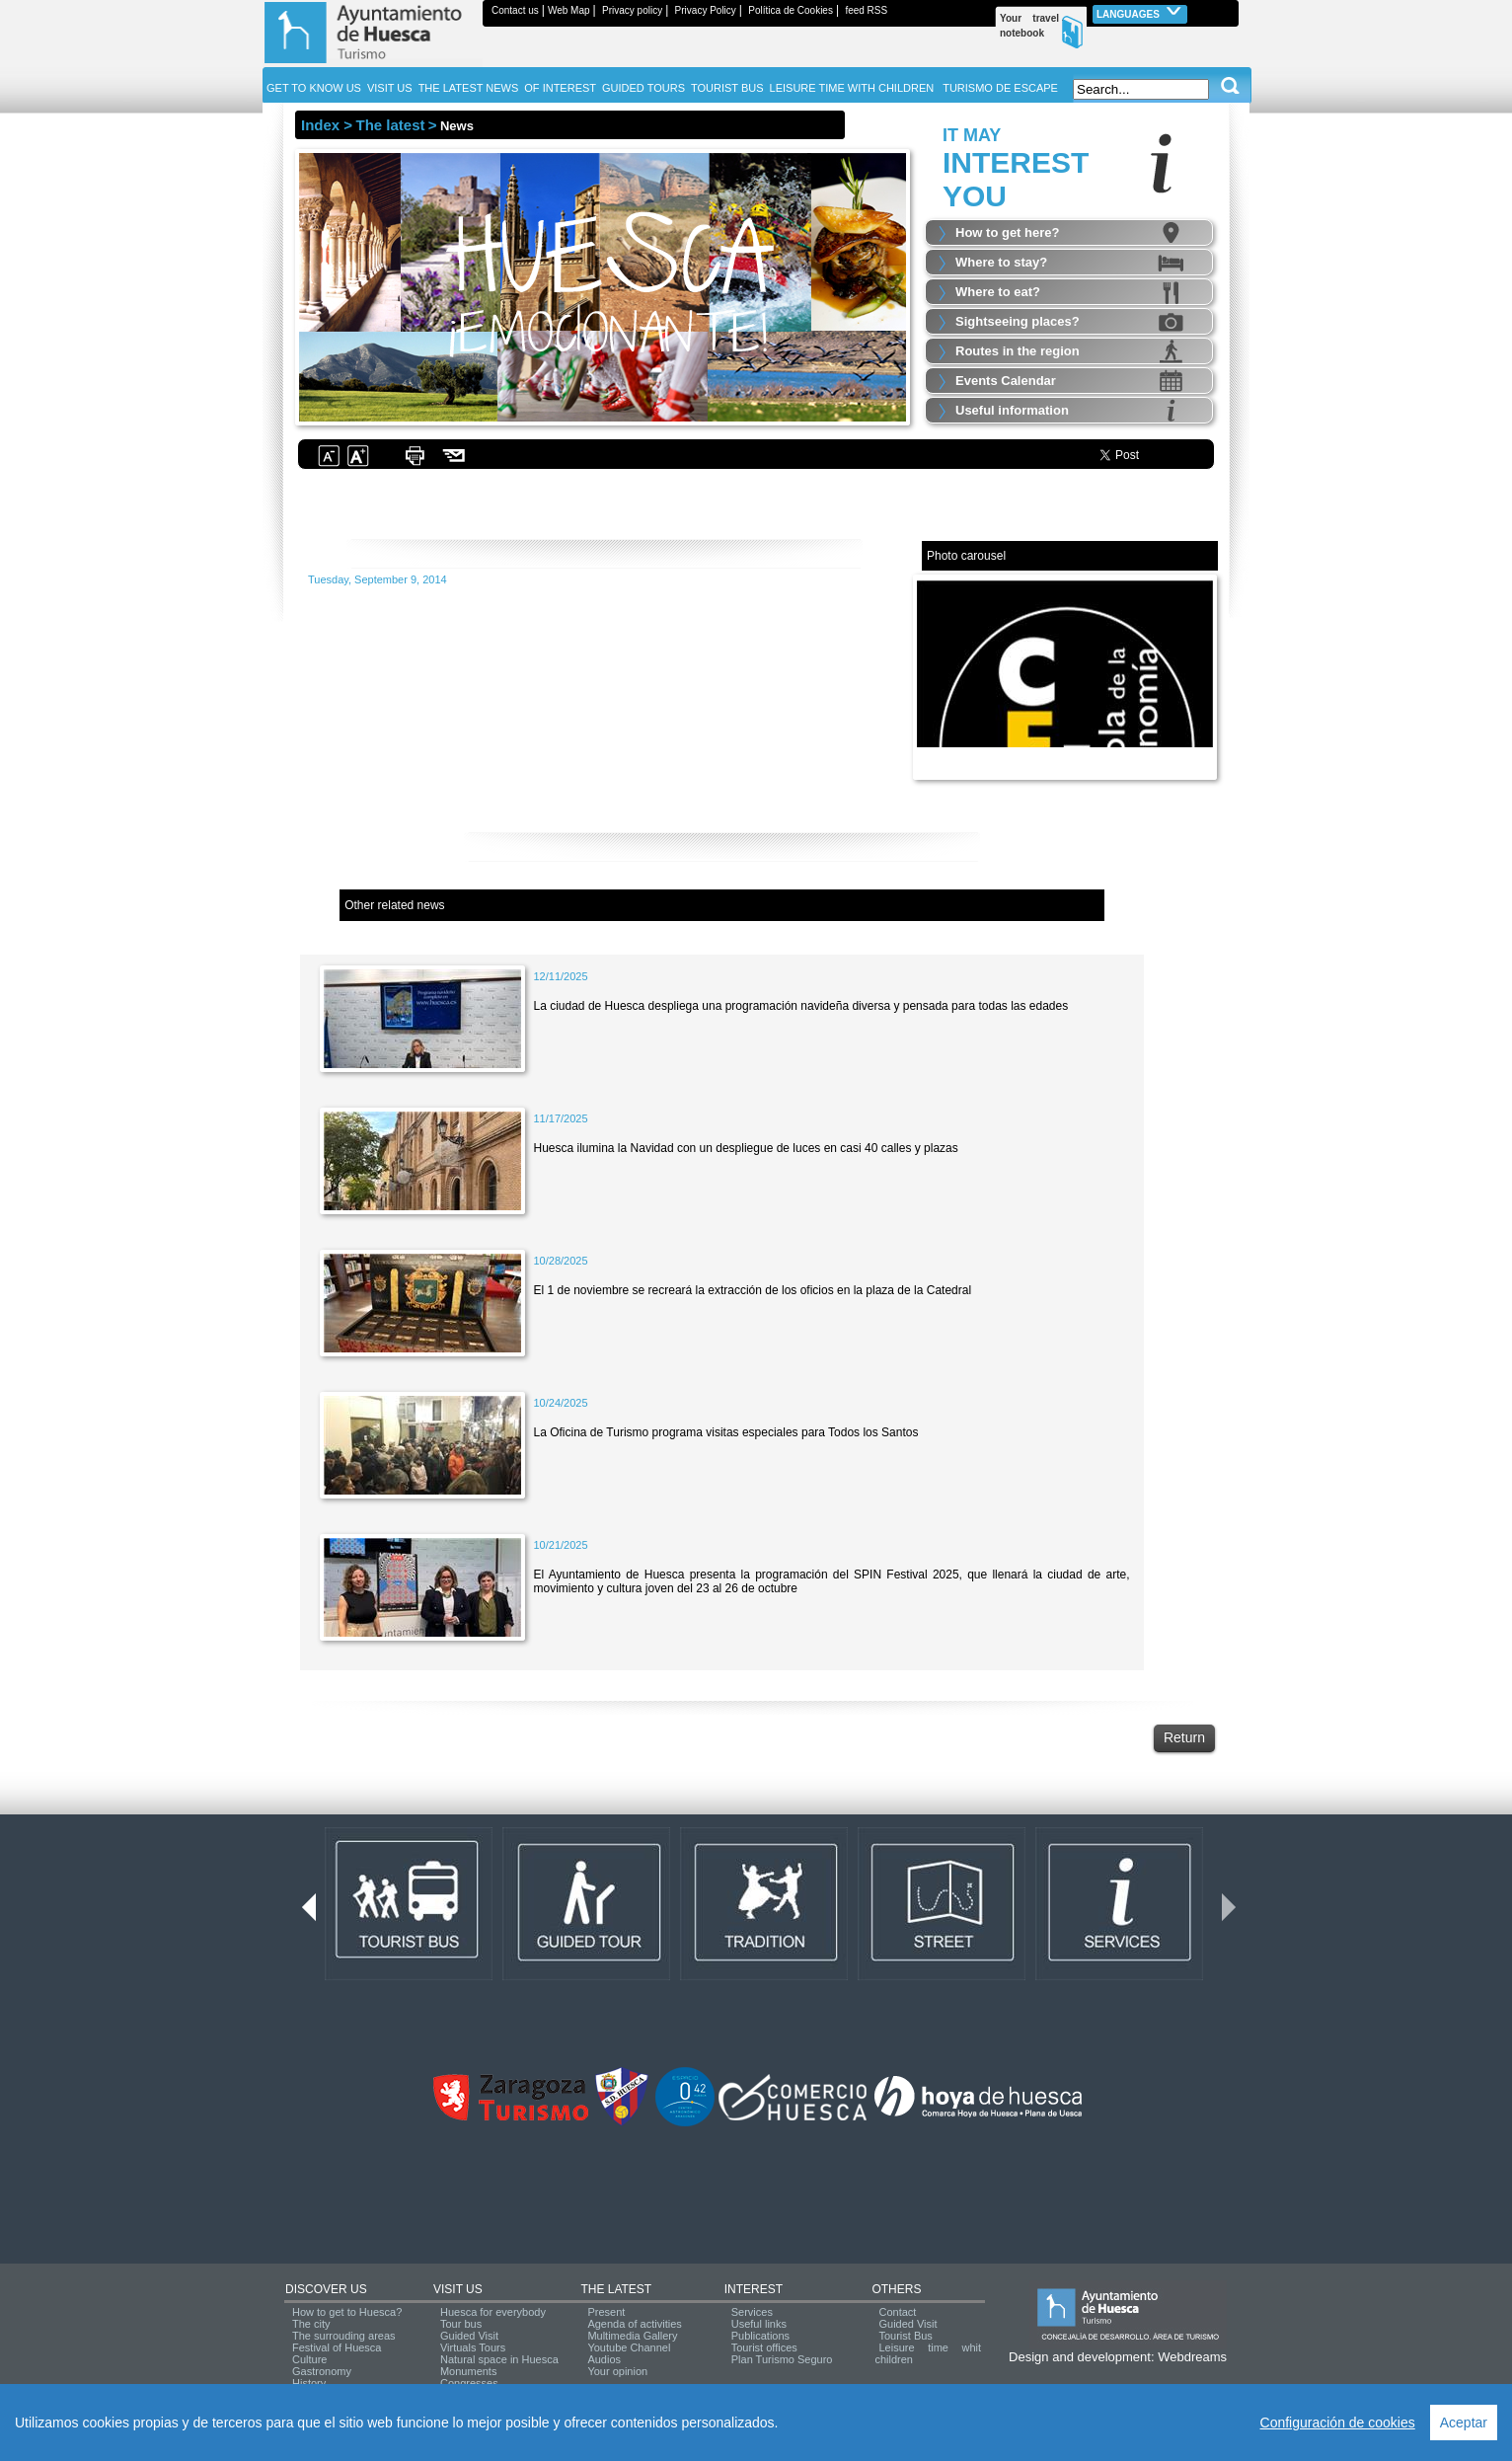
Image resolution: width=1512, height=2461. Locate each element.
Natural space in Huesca (499, 2359)
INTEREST (753, 2289)
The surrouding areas (344, 2336)
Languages (1139, 12)
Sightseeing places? (1017, 321)
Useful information (1012, 410)
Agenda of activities (634, 2324)
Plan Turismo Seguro (782, 2359)
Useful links (759, 2324)
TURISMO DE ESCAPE (1000, 88)
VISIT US (458, 2289)
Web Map (569, 10)
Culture (309, 2359)
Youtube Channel (628, 2347)
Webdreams (1192, 2356)
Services (752, 2312)
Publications (760, 2336)
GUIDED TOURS (643, 88)
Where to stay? (1001, 262)
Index (320, 124)
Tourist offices (764, 2347)
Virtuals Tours (472, 2347)
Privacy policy (632, 10)
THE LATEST (615, 2289)
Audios (604, 2359)
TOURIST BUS (727, 88)
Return (1184, 1737)
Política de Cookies (790, 10)
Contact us (515, 10)
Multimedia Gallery (632, 2336)
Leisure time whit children (927, 2353)
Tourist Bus (905, 2336)
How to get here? (1007, 232)
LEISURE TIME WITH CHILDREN (852, 88)
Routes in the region (1017, 351)
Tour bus (461, 2324)
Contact (897, 2312)
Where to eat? (997, 291)
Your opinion (617, 2371)
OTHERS (896, 2289)
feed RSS (866, 10)
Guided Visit (469, 2336)
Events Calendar (1005, 380)
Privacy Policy (705, 10)
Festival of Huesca (336, 2347)
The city (311, 2324)
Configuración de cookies (1337, 2422)
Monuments (468, 2371)
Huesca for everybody (493, 2312)
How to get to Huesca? (347, 2312)
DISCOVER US (326, 2289)
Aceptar (1463, 2422)
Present (606, 2312)
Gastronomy (321, 2371)
